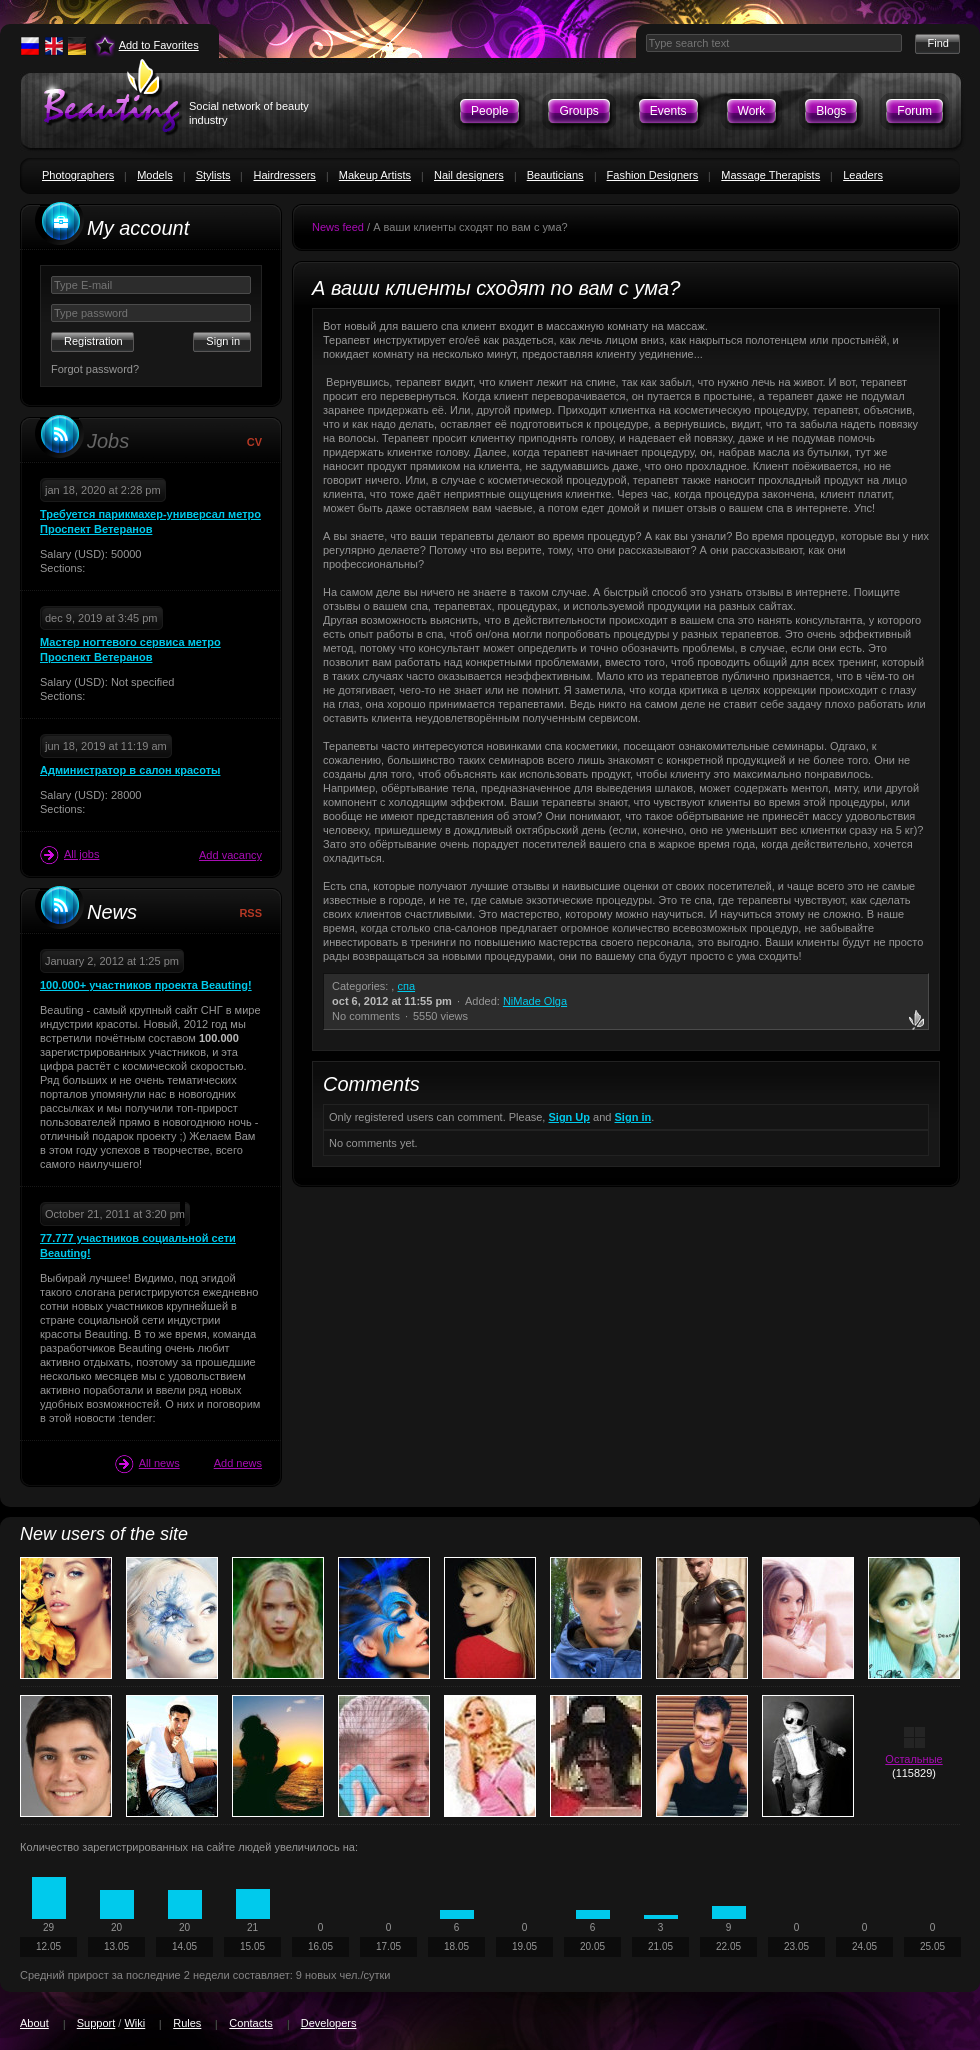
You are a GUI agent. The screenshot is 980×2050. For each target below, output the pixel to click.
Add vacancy (230, 855)
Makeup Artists (375, 175)
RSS (250, 913)
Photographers (78, 175)
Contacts (250, 2023)
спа (406, 986)
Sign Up (569, 1117)
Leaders (863, 175)
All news (147, 1464)
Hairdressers (284, 175)
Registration (93, 341)
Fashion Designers (653, 175)
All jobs (69, 855)
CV (254, 442)
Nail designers (469, 175)
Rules (187, 2023)
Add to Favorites (159, 45)
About (34, 2023)
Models (154, 175)
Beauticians (555, 175)
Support (96, 2023)
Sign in (633, 1117)
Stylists (213, 175)
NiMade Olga (535, 1001)
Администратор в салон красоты (130, 770)
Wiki (134, 2023)
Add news (238, 1463)
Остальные (913, 1759)
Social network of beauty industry (249, 113)
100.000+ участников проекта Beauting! (146, 985)
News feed (338, 227)
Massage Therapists (770, 175)
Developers (329, 2023)
